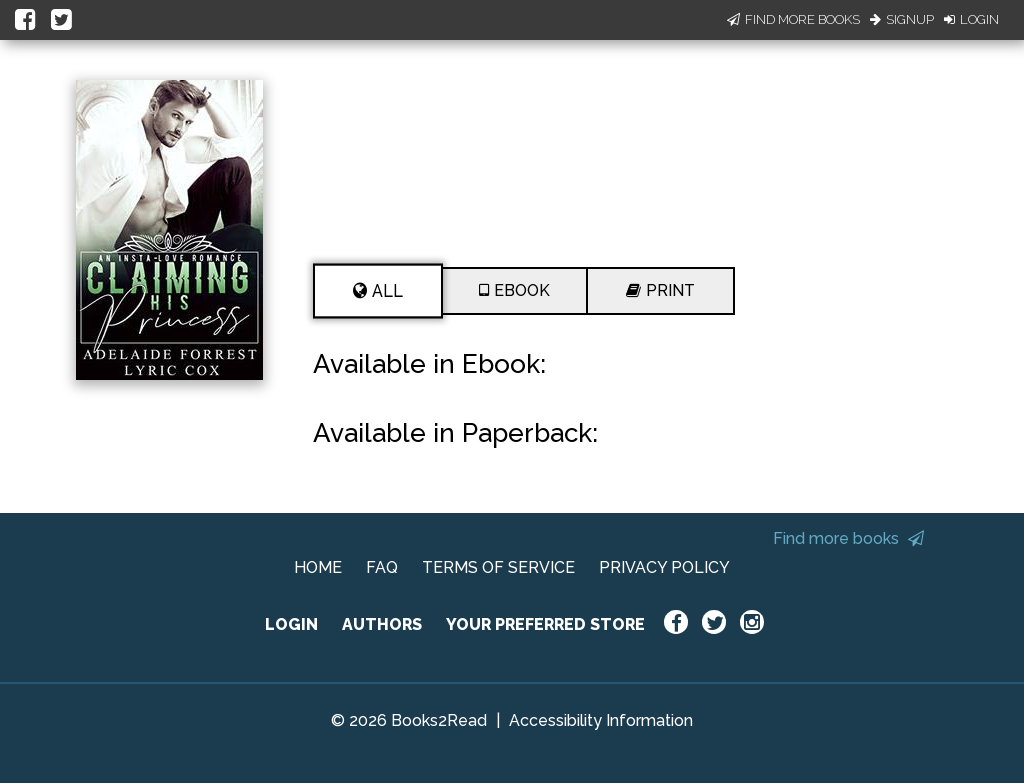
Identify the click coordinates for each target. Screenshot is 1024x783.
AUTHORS (382, 624)
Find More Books (793, 19)
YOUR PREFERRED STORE (545, 624)
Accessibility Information (601, 720)
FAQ (382, 567)
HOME (318, 567)
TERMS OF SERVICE (498, 567)
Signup (902, 19)
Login (971, 19)
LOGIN (291, 624)
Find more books (848, 538)
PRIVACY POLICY (664, 567)
